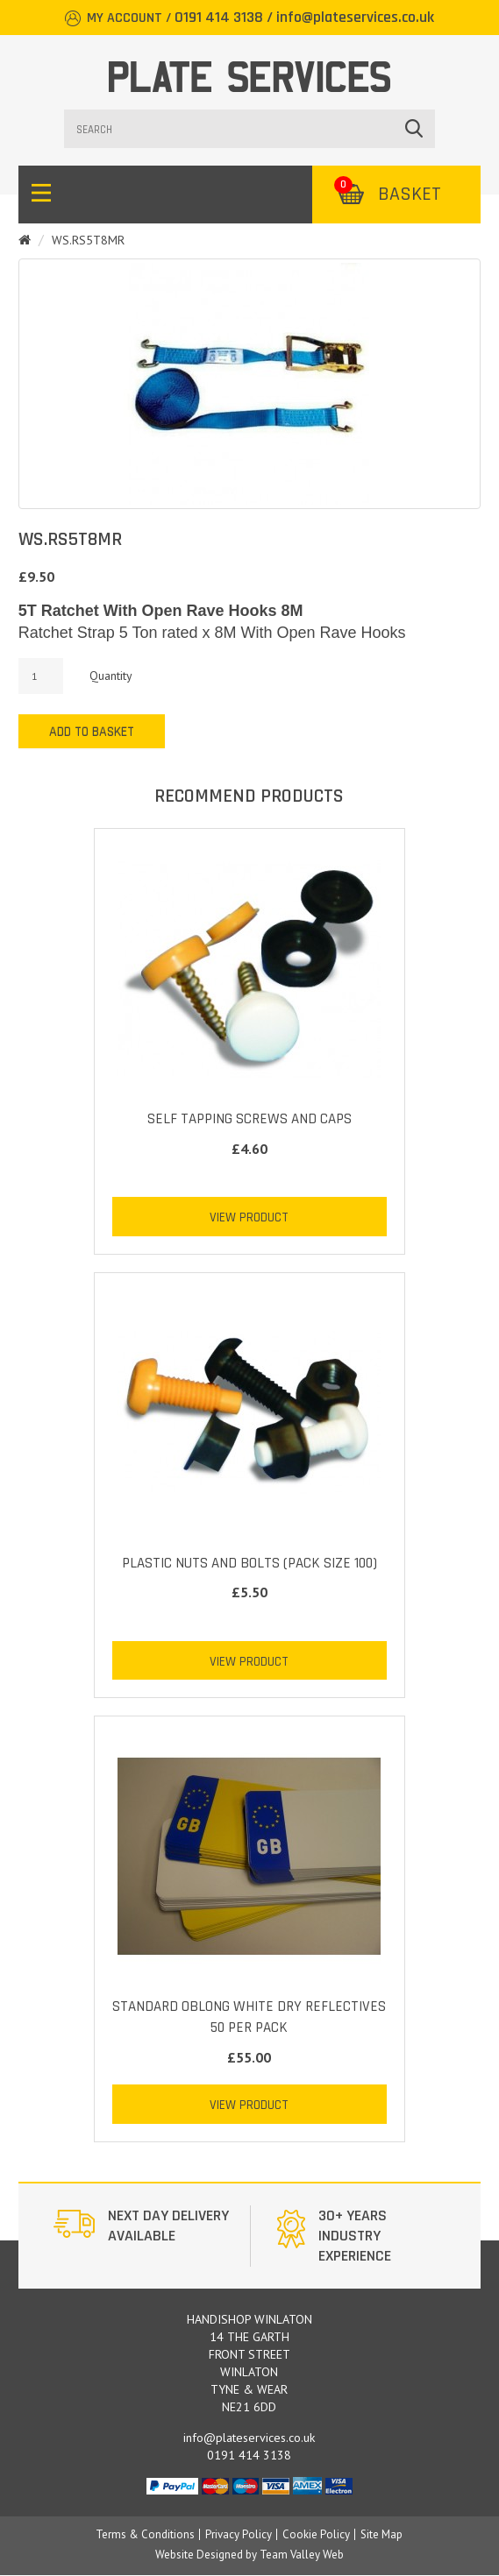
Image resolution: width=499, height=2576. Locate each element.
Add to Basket (91, 732)
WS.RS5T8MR (88, 240)
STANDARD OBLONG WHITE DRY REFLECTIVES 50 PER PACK (249, 2017)
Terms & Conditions (145, 2534)
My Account (124, 18)
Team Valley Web (302, 2554)
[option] (145, 2236)
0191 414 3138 (219, 17)
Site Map (381, 2534)
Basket (387, 194)
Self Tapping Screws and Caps (249, 1119)
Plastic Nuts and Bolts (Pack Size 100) (249, 1563)
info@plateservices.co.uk (355, 17)
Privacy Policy (238, 2534)
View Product (249, 1217)
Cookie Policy (316, 2534)
